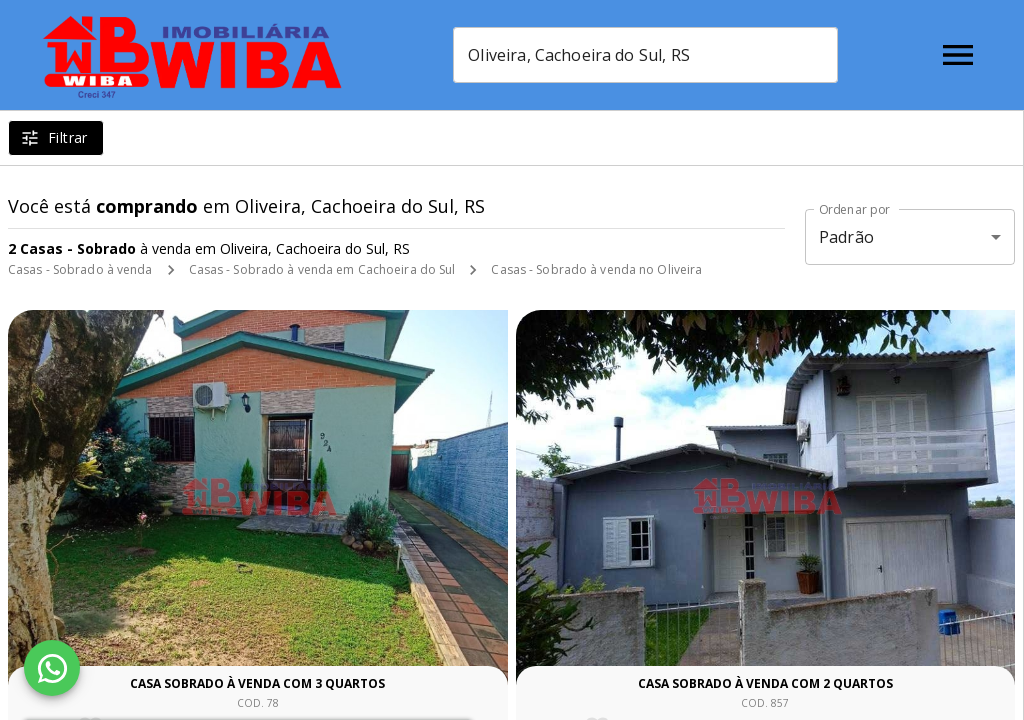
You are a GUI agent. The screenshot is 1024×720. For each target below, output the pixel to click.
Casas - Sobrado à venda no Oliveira (596, 269)
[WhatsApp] (52, 668)
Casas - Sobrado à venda (80, 269)
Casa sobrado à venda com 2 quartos (765, 683)
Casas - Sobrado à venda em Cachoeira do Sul (322, 269)
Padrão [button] (846, 237)
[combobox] (645, 55)
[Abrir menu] (958, 55)
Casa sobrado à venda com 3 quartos (257, 683)
